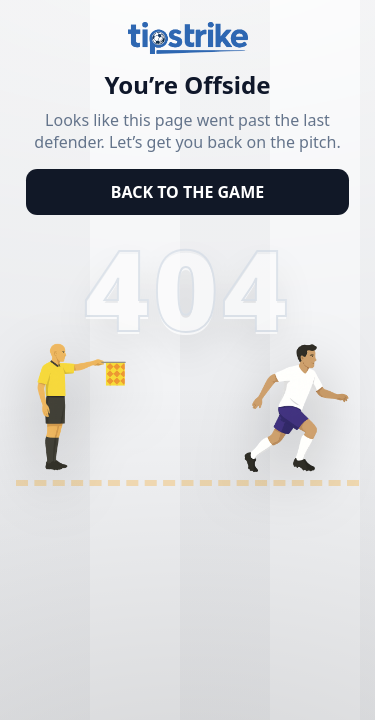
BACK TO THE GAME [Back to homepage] (187, 192)
